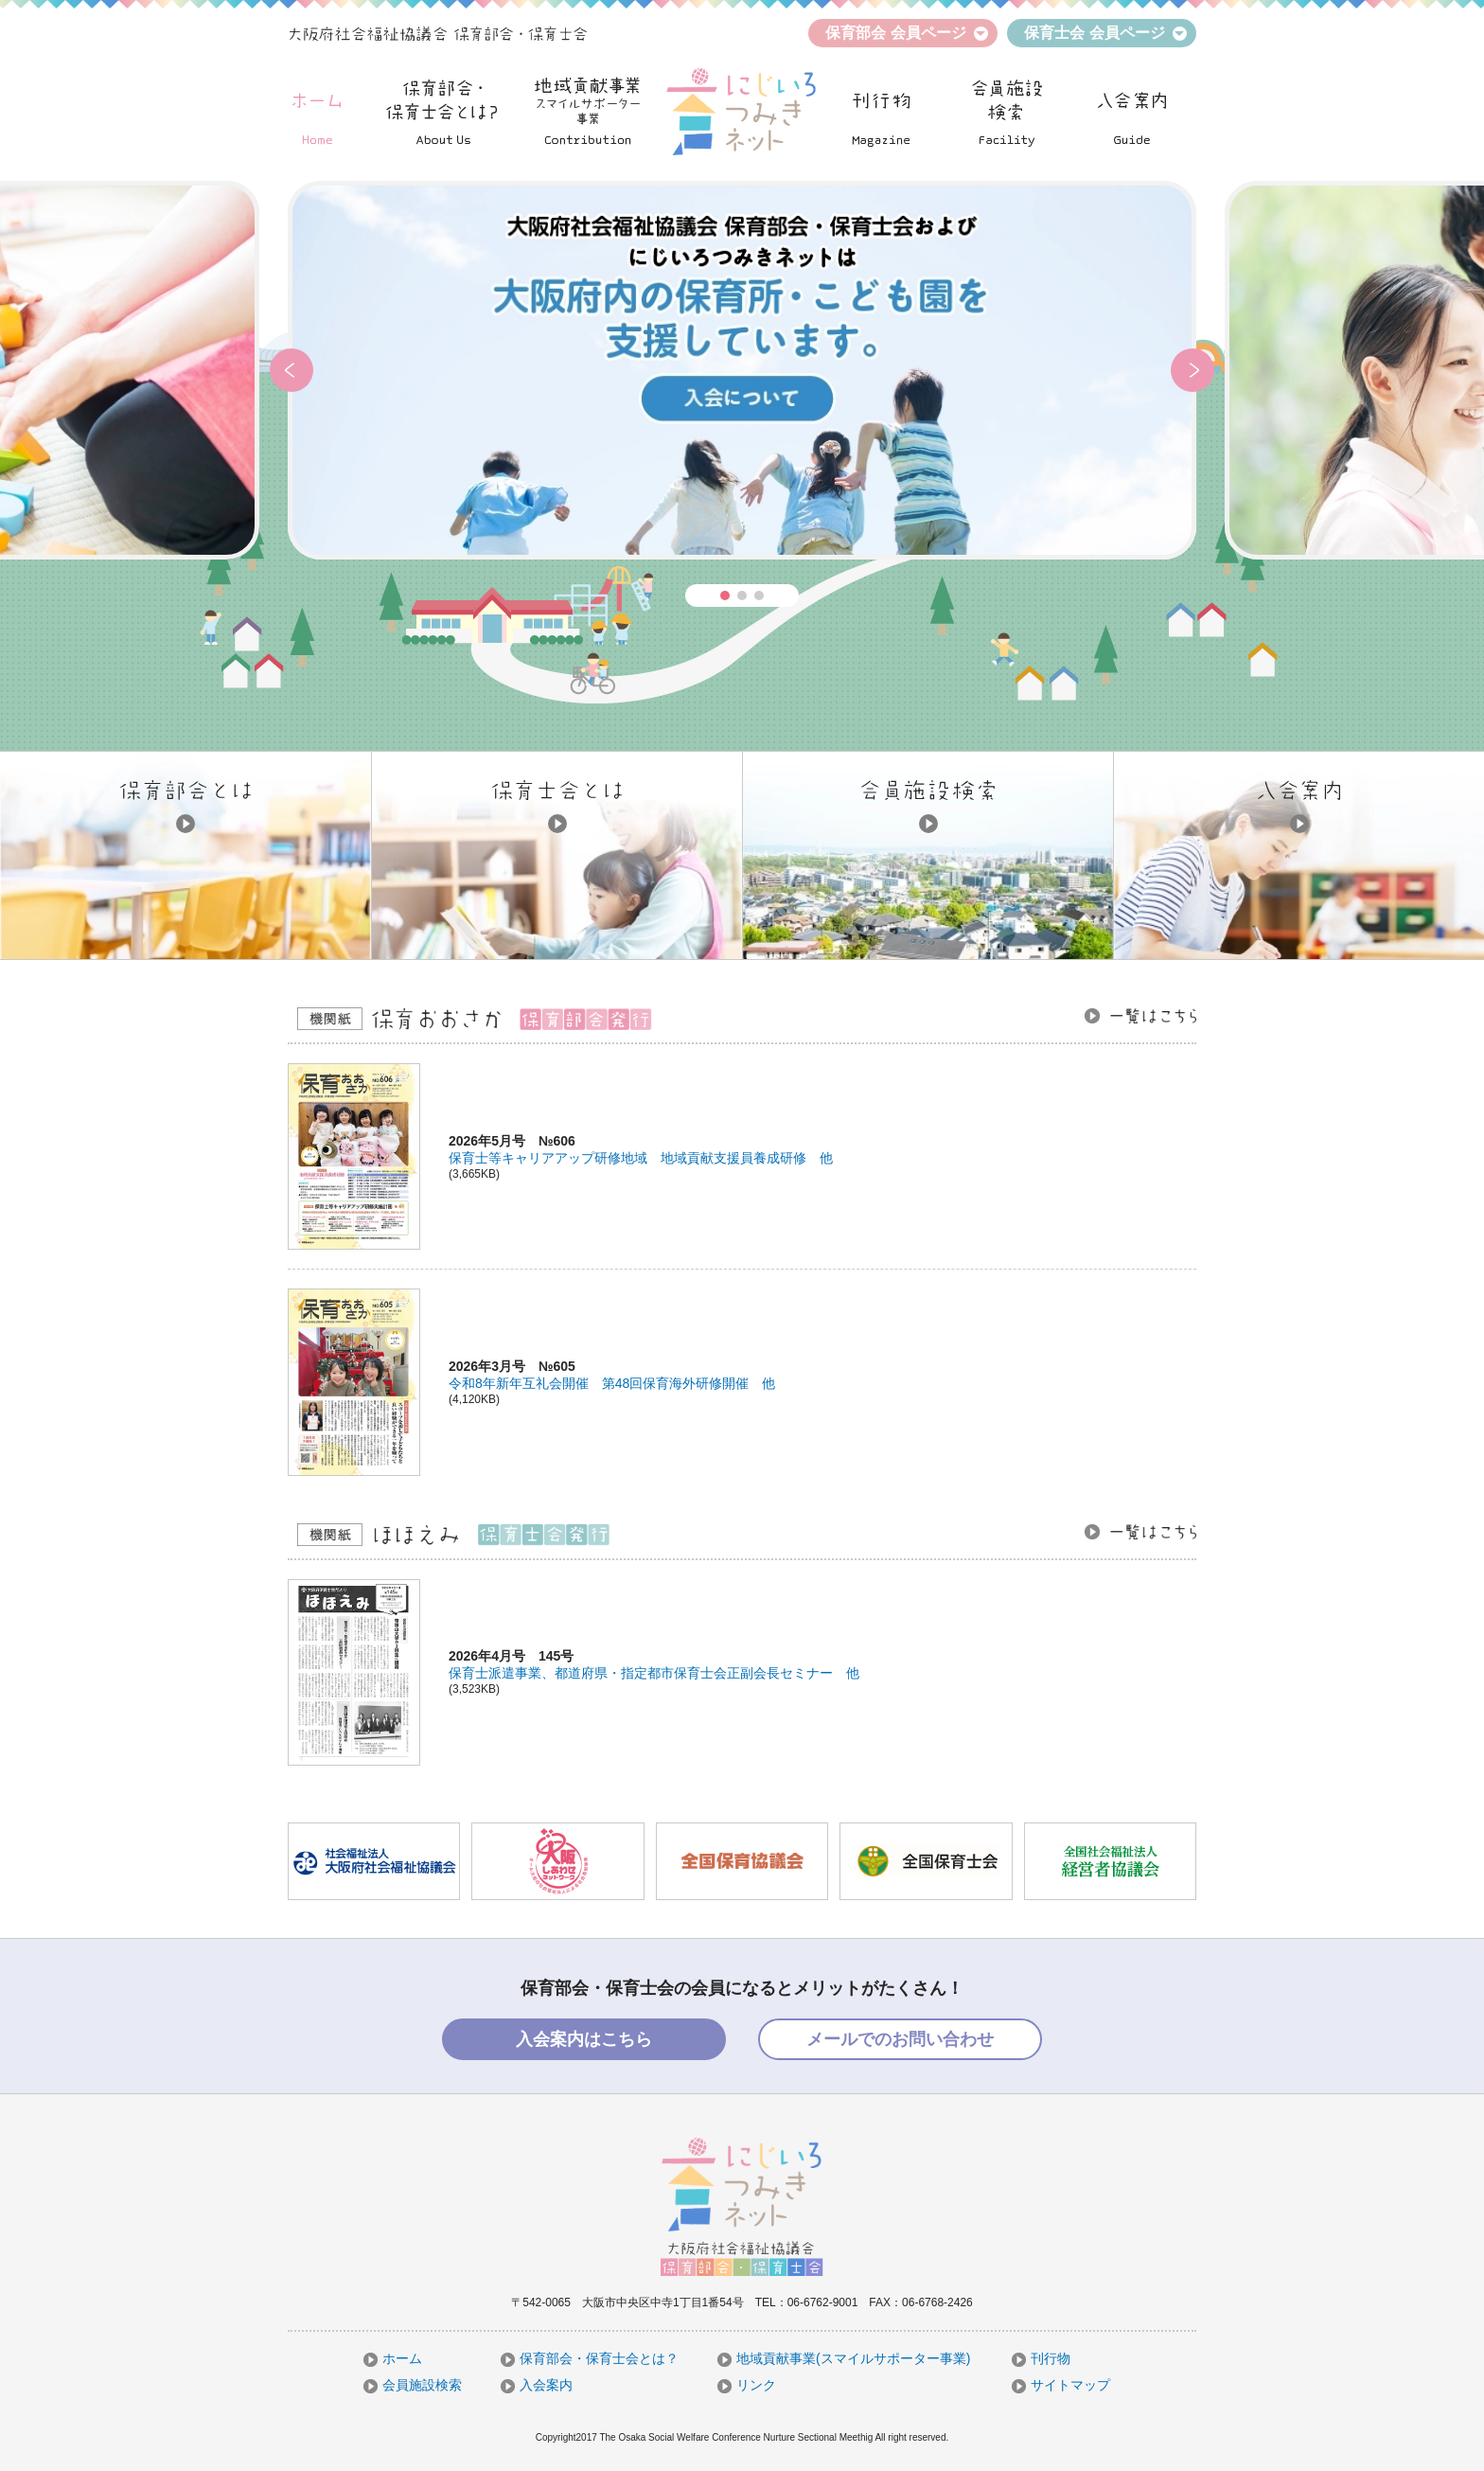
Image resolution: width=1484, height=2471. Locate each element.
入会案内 (537, 2384)
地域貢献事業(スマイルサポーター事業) (843, 2358)
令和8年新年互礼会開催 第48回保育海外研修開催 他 (612, 1383)
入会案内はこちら (584, 2039)
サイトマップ (1061, 2384)
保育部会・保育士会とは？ (590, 2358)
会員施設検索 (412, 2384)
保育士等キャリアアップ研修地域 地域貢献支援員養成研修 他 (641, 1157)
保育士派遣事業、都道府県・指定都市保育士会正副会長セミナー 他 (654, 1672)
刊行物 (1041, 2358)
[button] (291, 370)
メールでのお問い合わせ (900, 2039)
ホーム (392, 2358)
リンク (746, 2384)
